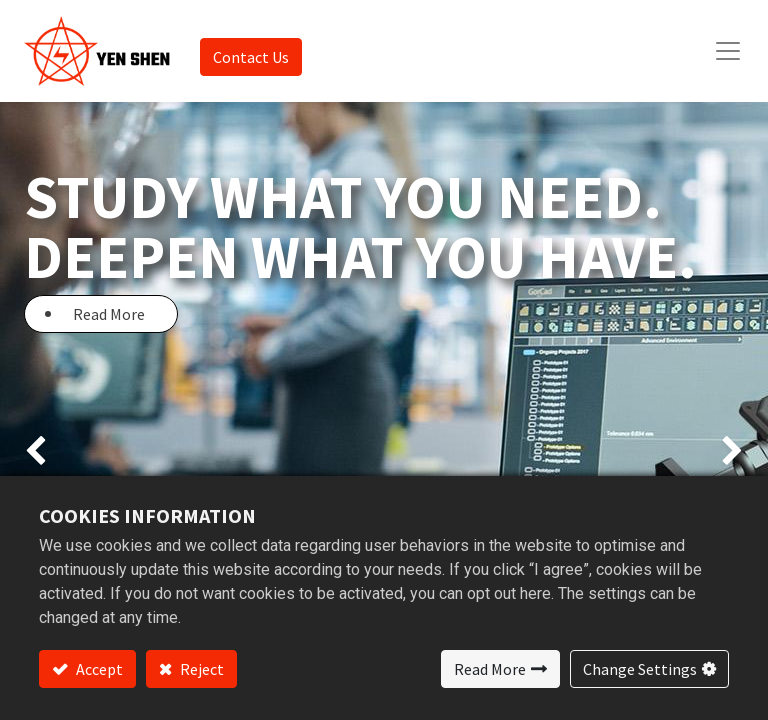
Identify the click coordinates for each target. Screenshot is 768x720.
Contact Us (251, 57)
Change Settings (640, 669)
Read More (490, 669)
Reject (200, 669)
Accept (98, 669)
